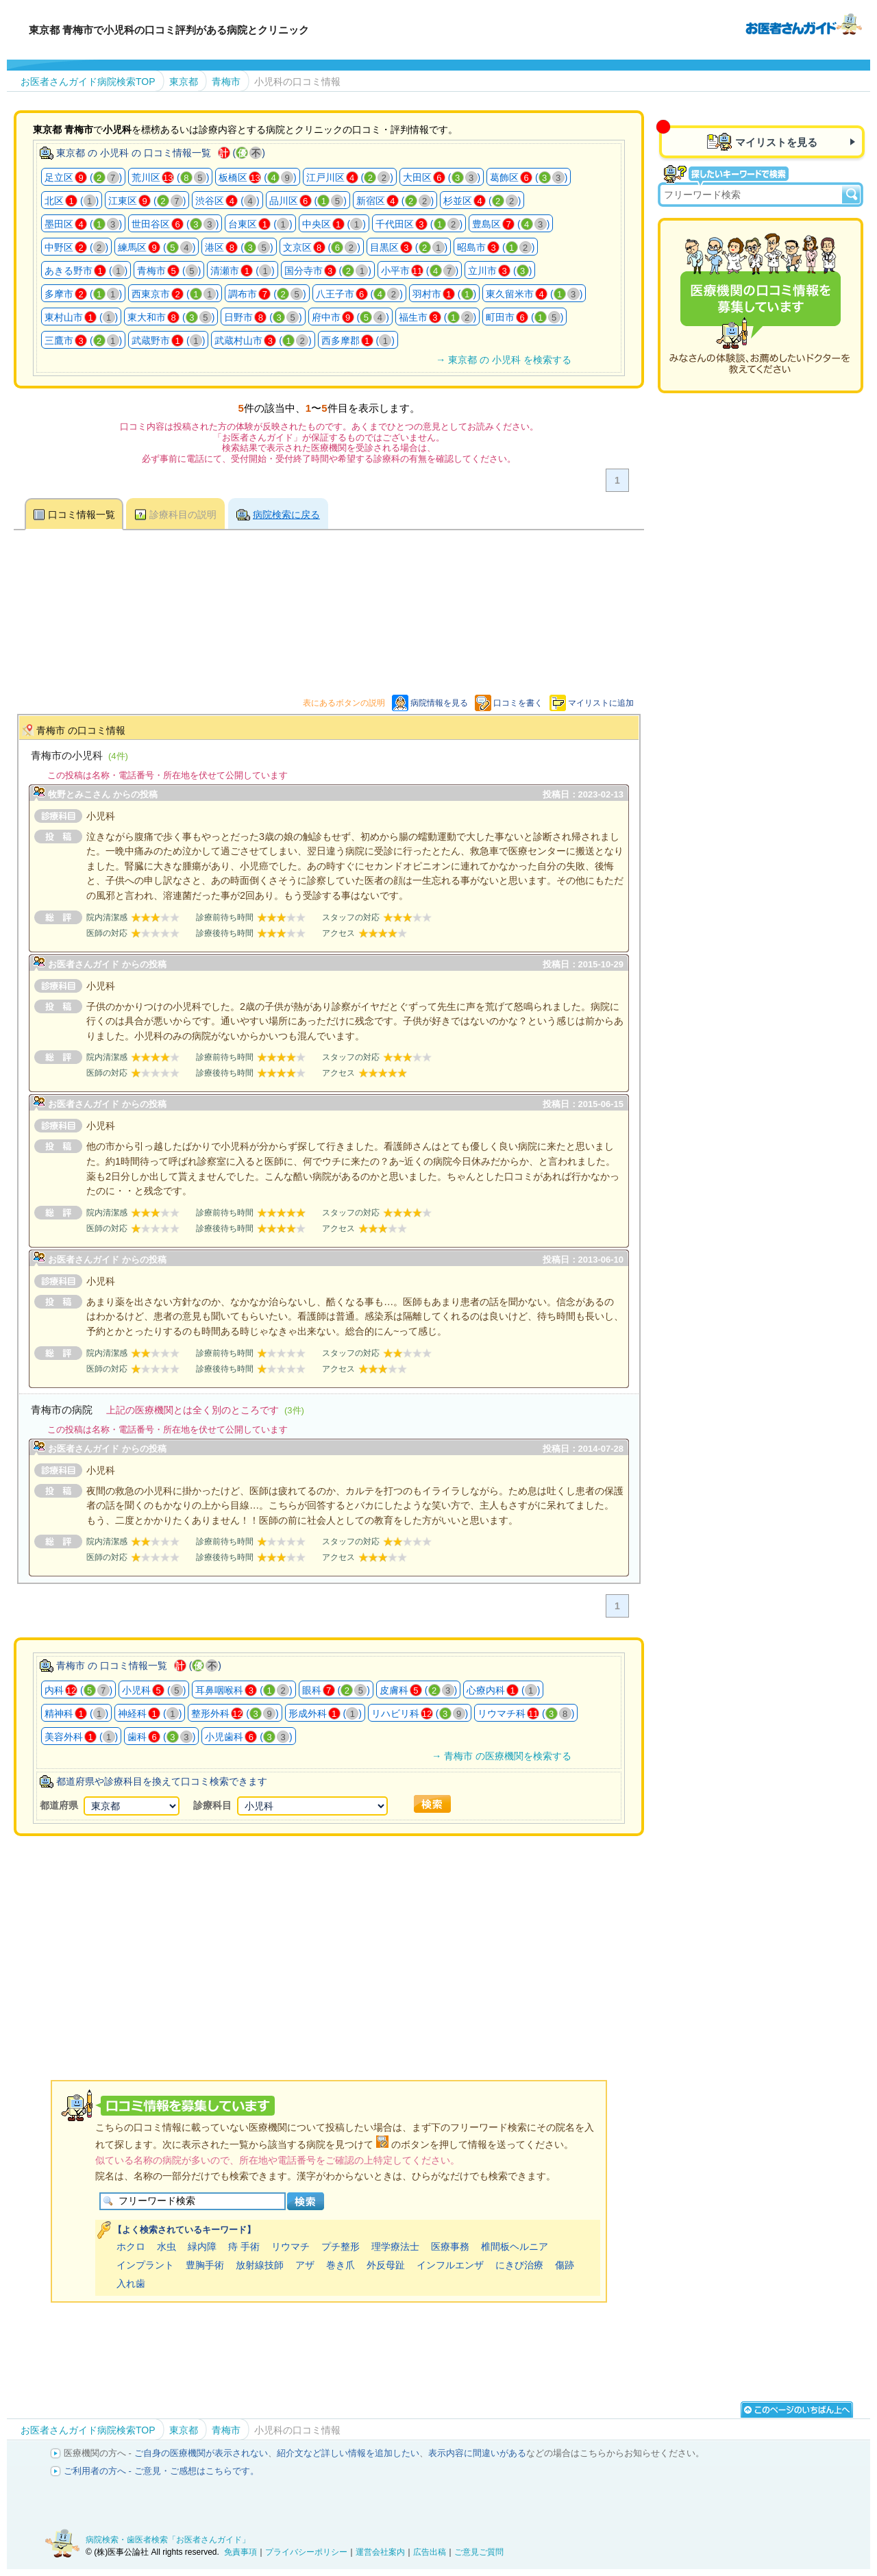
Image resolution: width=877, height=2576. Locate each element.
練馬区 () (156, 247)
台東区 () (260, 224)
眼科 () (336, 1690)
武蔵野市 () (168, 340)
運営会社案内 (380, 2552)
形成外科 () (325, 1713)
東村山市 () (81, 317)
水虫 (166, 2246)
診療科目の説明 (183, 514)
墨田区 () (83, 224)
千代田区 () (418, 224)
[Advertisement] (328, 1940)
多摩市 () (83, 294)
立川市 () (500, 270)
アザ (304, 2264)
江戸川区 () (349, 177)
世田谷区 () (175, 224)
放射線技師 (260, 2264)
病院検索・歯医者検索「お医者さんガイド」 (168, 2539)
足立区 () (83, 177)
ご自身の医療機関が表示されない (201, 2453)
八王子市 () (359, 294)
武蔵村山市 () (262, 340)
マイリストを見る (776, 142)
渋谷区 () (227, 201)
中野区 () (76, 247)
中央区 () (334, 224)
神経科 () (150, 1713)
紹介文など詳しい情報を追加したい (348, 2453)
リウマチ (290, 2246)
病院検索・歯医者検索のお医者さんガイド (803, 23)
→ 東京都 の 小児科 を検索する (503, 359)
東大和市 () (170, 317)
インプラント (145, 2264)
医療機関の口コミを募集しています (760, 305)
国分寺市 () (327, 270)
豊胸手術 (205, 2264)
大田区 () (441, 177)
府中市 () (350, 317)
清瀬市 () (242, 270)
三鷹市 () (83, 340)
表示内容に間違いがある (477, 2453)
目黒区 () (408, 247)
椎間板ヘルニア (514, 2246)
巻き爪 (340, 2264)
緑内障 (202, 2246)
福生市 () (437, 317)
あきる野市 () (86, 270)
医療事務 (450, 2246)
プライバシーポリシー (306, 2552)
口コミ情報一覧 (81, 514)
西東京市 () (175, 294)
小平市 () (419, 270)
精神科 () (76, 1713)
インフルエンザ (450, 2264)
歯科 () (161, 1737)
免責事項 (240, 2552)
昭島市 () (495, 247)
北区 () (72, 201)
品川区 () (308, 201)
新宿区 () (395, 201)
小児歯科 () (248, 1737)
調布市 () (267, 294)
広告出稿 (429, 2552)
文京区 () (321, 247)
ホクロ (130, 2246)
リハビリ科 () (419, 1713)
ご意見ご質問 (479, 2552)
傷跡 (564, 2264)
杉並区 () (482, 201)
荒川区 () (170, 177)
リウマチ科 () (526, 1713)
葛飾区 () (528, 177)
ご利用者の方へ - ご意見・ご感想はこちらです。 (161, 2471)
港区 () (239, 247)
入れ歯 (130, 2283)
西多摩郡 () (358, 340)
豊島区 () (510, 224)
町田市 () (524, 317)
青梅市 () (169, 270)
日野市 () (262, 317)
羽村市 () (444, 294)
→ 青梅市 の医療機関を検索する (501, 1755)
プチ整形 (340, 2246)
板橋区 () (257, 177)
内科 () (78, 1690)
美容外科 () (81, 1737)
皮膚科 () (418, 1690)
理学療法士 (395, 2246)
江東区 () (147, 201)
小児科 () (154, 1690)
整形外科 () (234, 1713)
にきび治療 (519, 2264)
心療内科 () (503, 1690)
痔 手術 (244, 2246)
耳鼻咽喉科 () (243, 1690)
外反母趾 (386, 2264)
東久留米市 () (534, 294)
